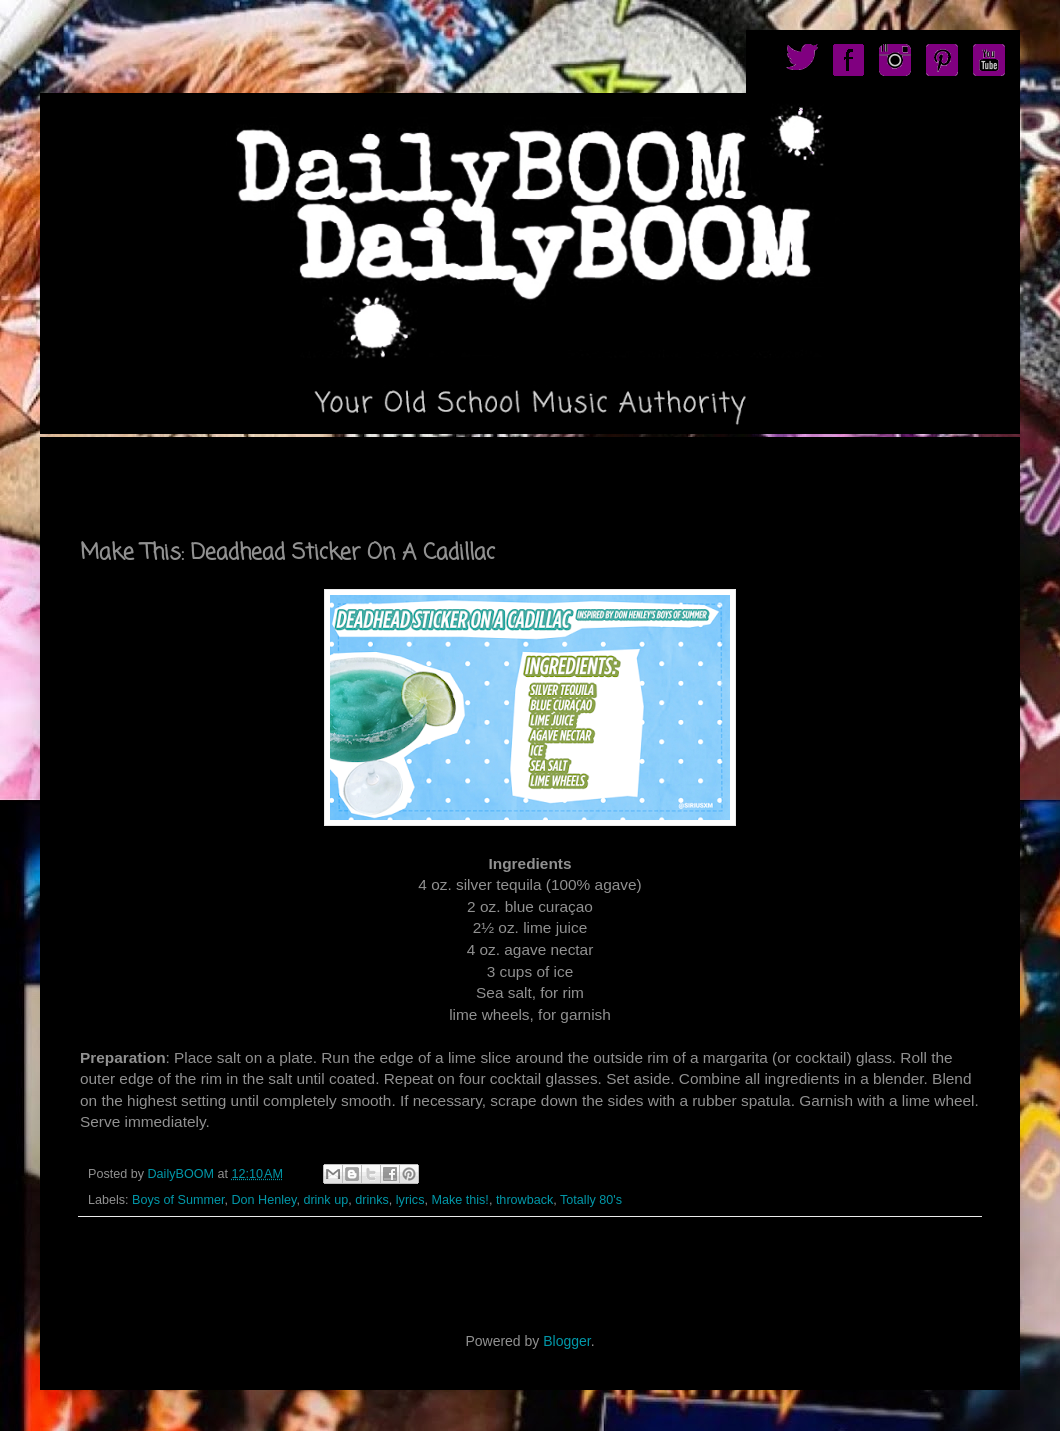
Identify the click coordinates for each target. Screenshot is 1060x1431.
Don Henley (264, 1200)
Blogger (566, 1341)
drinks (372, 1200)
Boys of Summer (178, 1200)
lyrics (410, 1200)
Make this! (459, 1200)
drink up (325, 1200)
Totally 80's (591, 1200)
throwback (524, 1200)
